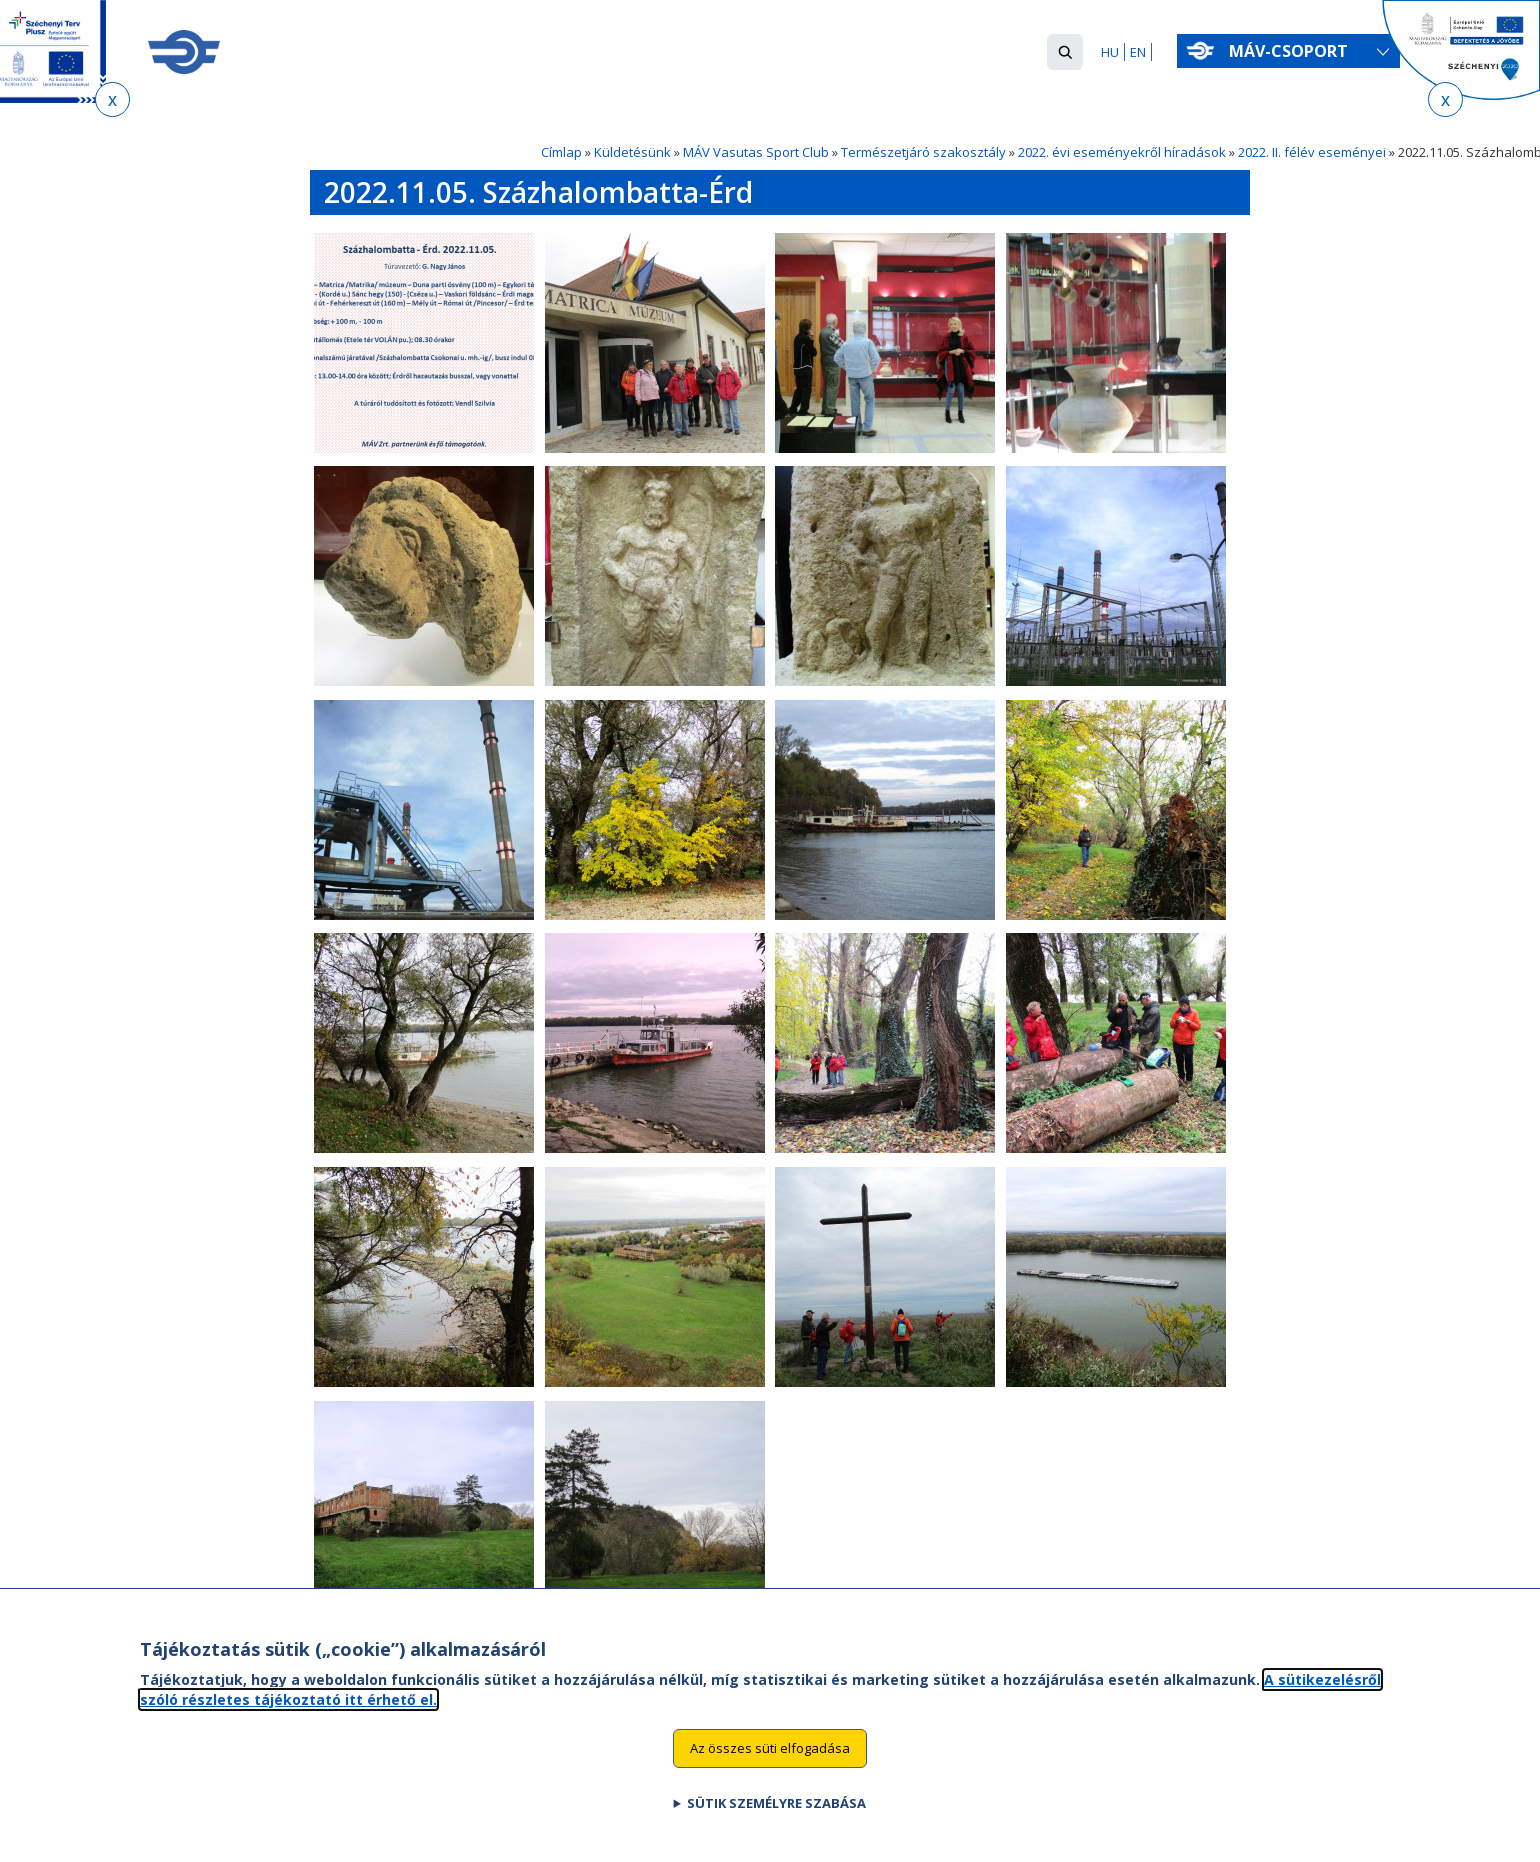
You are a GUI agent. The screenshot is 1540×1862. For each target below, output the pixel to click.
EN (1138, 52)
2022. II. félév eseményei (1312, 152)
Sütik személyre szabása (776, 1825)
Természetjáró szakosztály (923, 152)
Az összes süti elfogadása (770, 1770)
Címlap (561, 152)
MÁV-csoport (1292, 51)
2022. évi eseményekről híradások (1122, 152)
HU (1110, 52)
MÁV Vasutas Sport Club (756, 152)
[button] (1065, 52)
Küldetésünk (632, 152)
